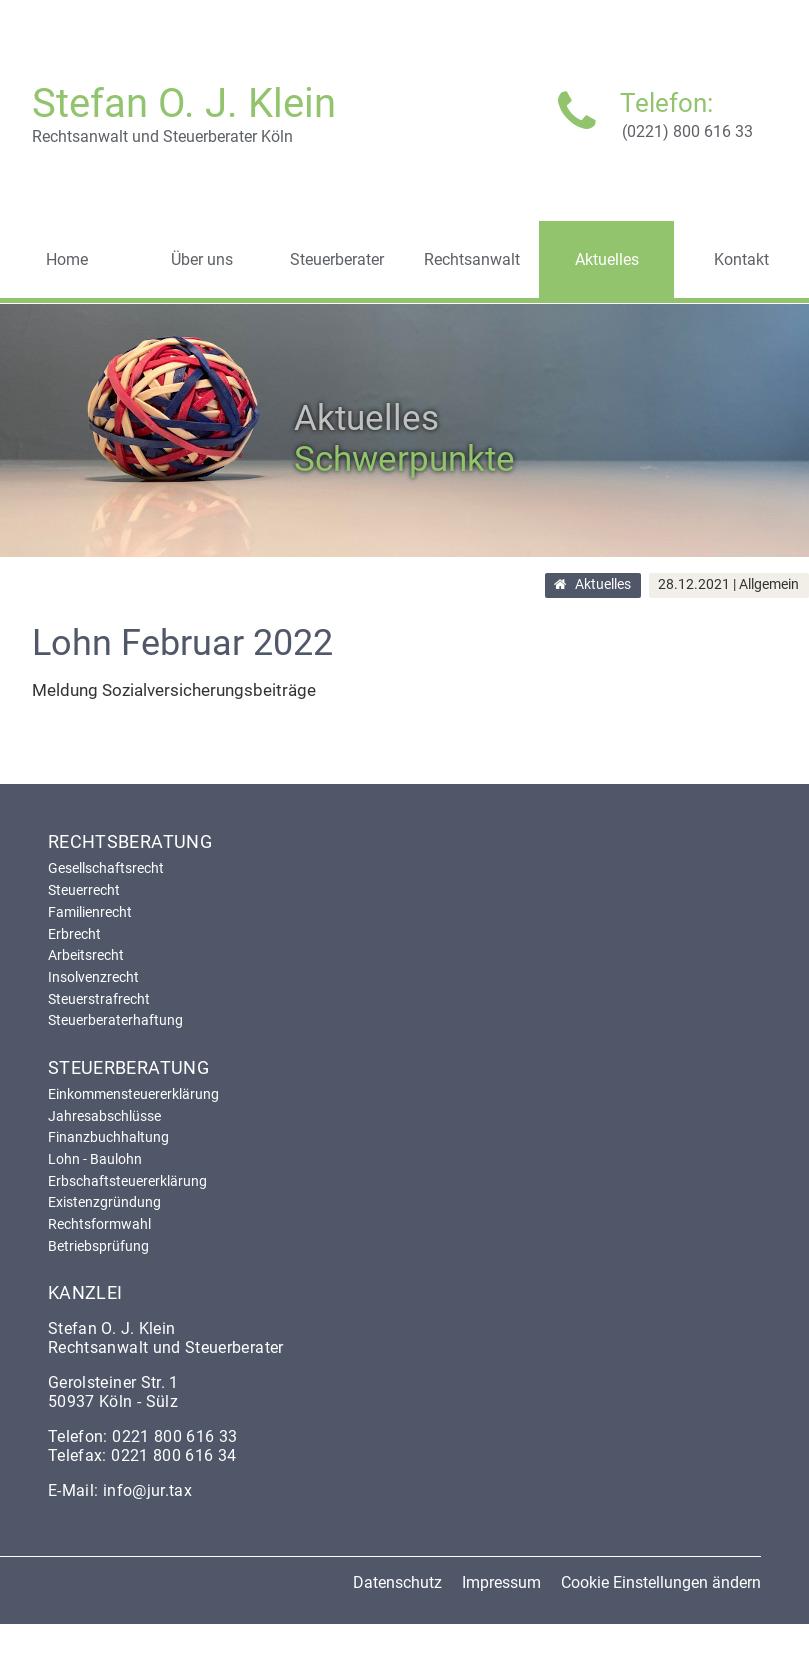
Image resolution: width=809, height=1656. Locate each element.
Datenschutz (397, 1582)
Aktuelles (603, 585)
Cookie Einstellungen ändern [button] (661, 1582)
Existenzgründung (104, 1202)
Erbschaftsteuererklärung (127, 1181)
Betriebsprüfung (98, 1246)
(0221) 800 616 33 (687, 131)
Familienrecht (90, 912)
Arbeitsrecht (86, 955)
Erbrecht (74, 934)
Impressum (501, 1582)
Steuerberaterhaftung (115, 1020)
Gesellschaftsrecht (106, 868)
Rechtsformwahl (99, 1224)
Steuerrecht (84, 890)
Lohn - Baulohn (95, 1159)
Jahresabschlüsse (104, 1116)
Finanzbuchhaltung (108, 1137)
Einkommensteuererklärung (133, 1094)
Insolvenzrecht (93, 977)
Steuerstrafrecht (99, 999)
